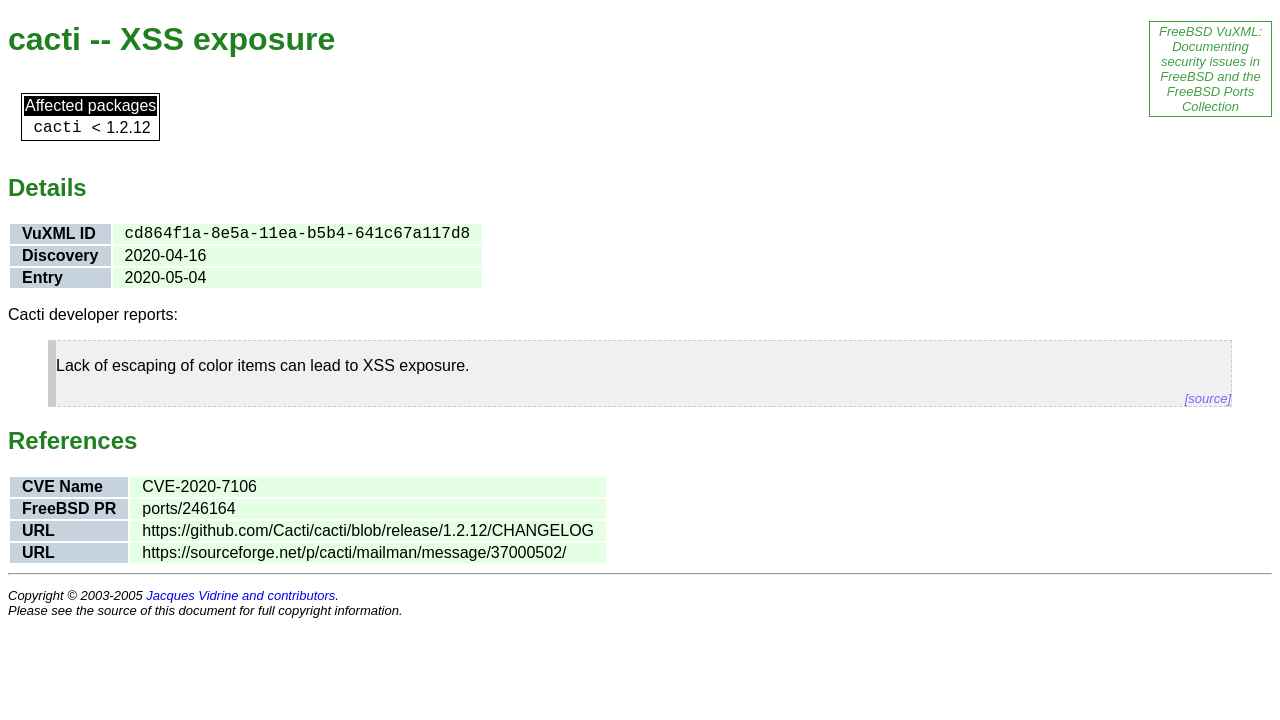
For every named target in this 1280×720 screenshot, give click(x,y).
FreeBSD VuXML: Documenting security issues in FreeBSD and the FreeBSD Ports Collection (1210, 69)
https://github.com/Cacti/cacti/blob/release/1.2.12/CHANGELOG (368, 530)
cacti (57, 128)
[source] (1208, 398)
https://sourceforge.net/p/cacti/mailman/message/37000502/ (354, 552)
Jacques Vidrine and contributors (240, 595)
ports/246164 (188, 508)
